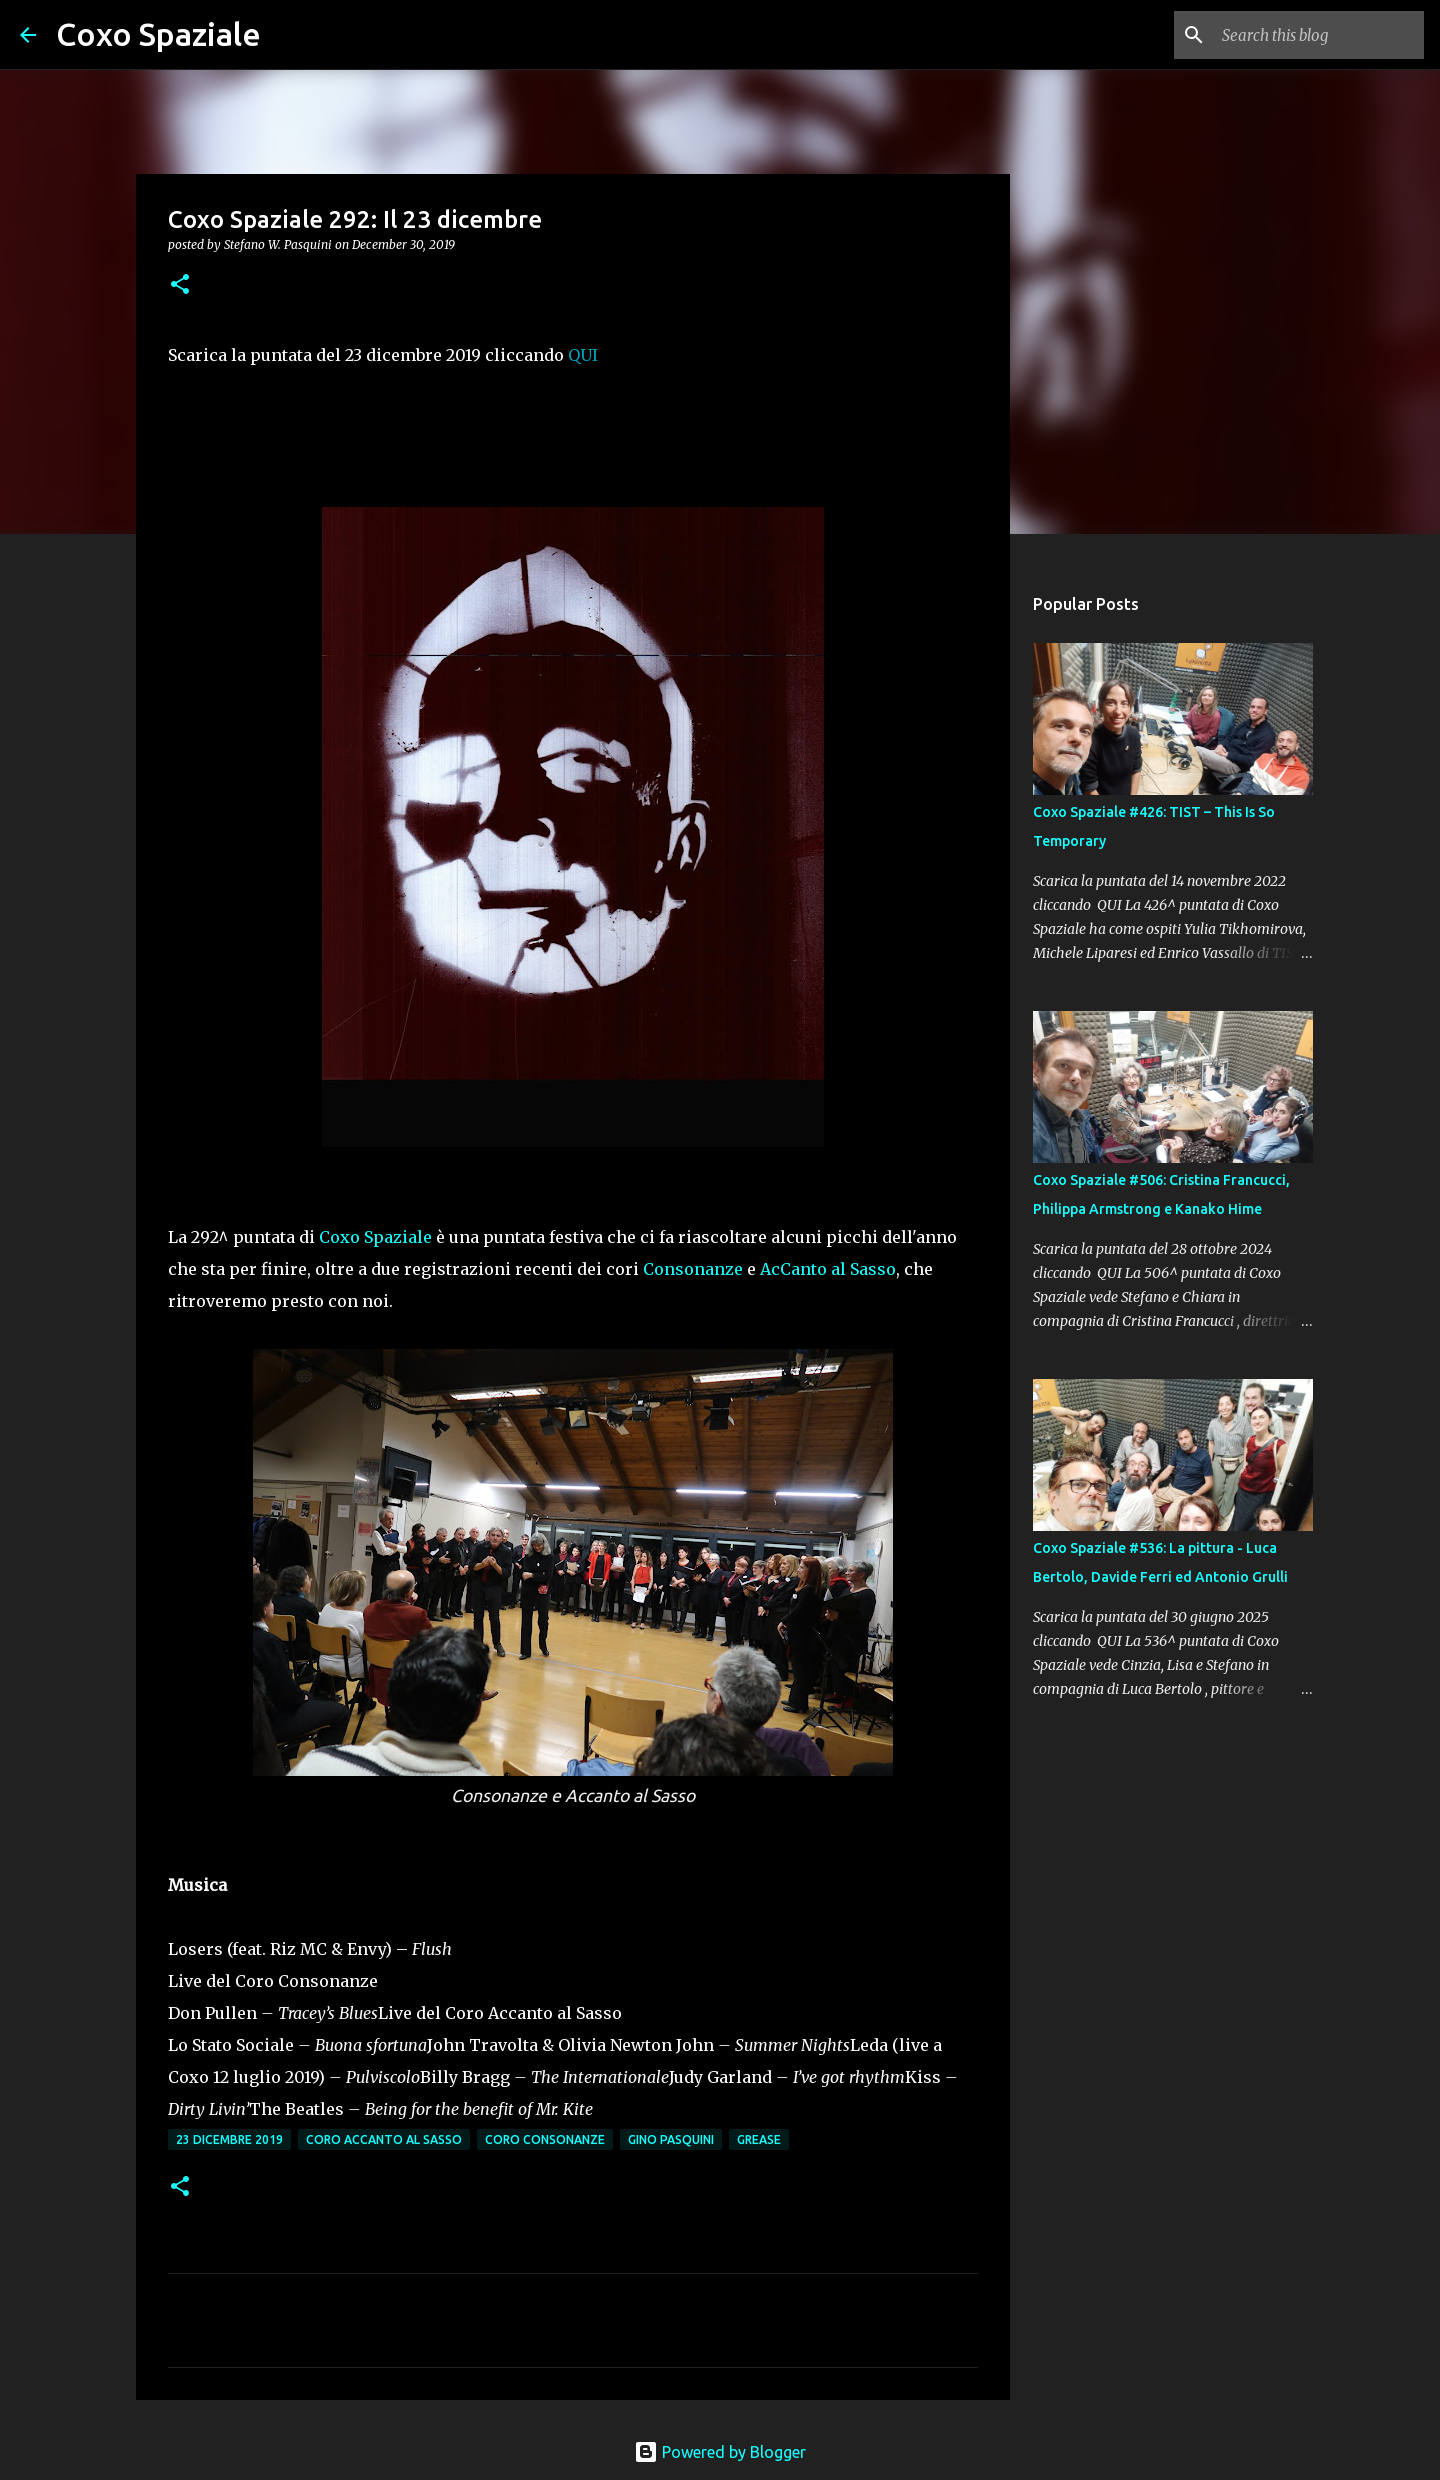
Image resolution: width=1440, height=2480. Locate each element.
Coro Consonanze (545, 2139)
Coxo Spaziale (158, 34)
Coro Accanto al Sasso (384, 2139)
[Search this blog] (1319, 35)
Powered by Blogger (720, 2452)
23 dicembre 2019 (229, 2139)
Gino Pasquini (671, 2139)
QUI (583, 355)
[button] (180, 285)
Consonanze (693, 1269)
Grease (759, 2139)
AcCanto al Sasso (828, 1269)
